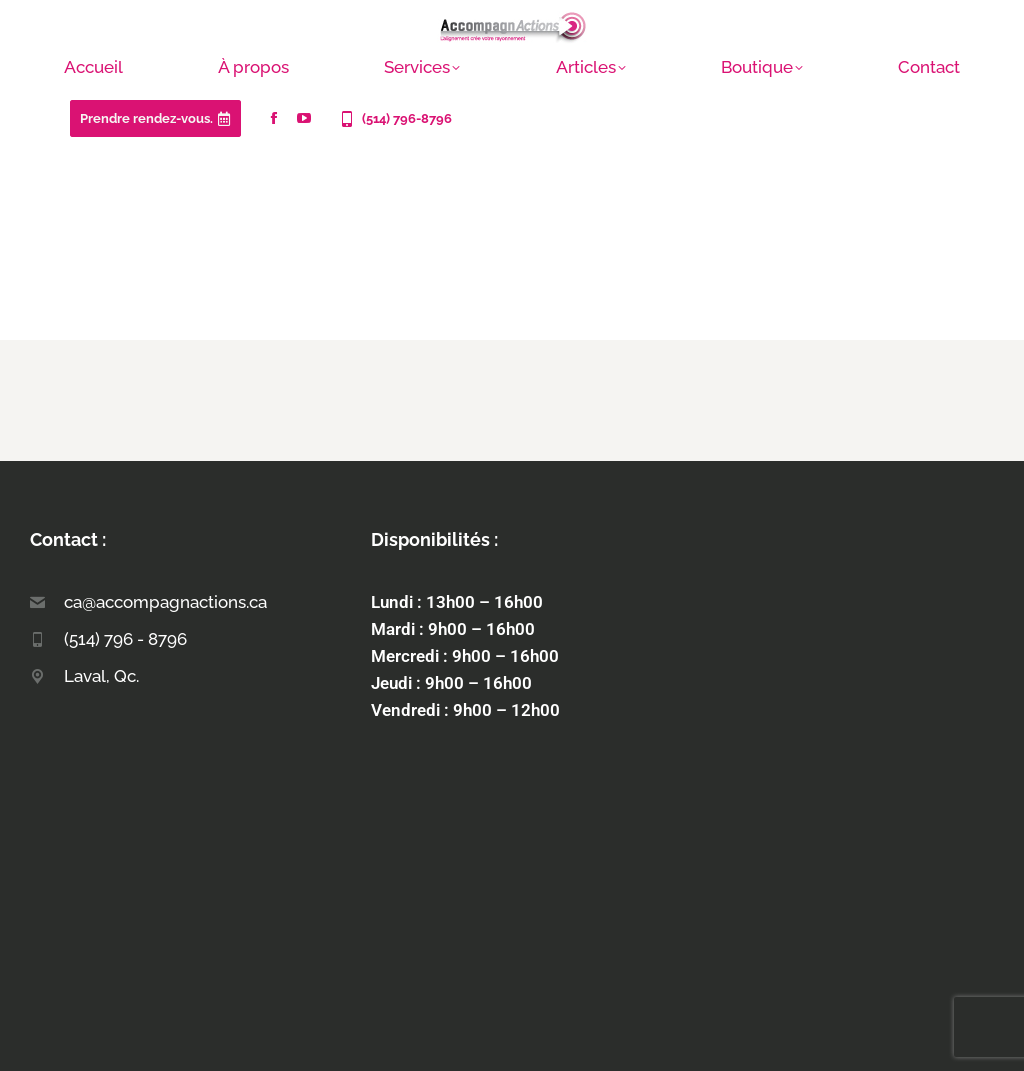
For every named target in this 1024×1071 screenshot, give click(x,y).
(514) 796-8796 (394, 119)
